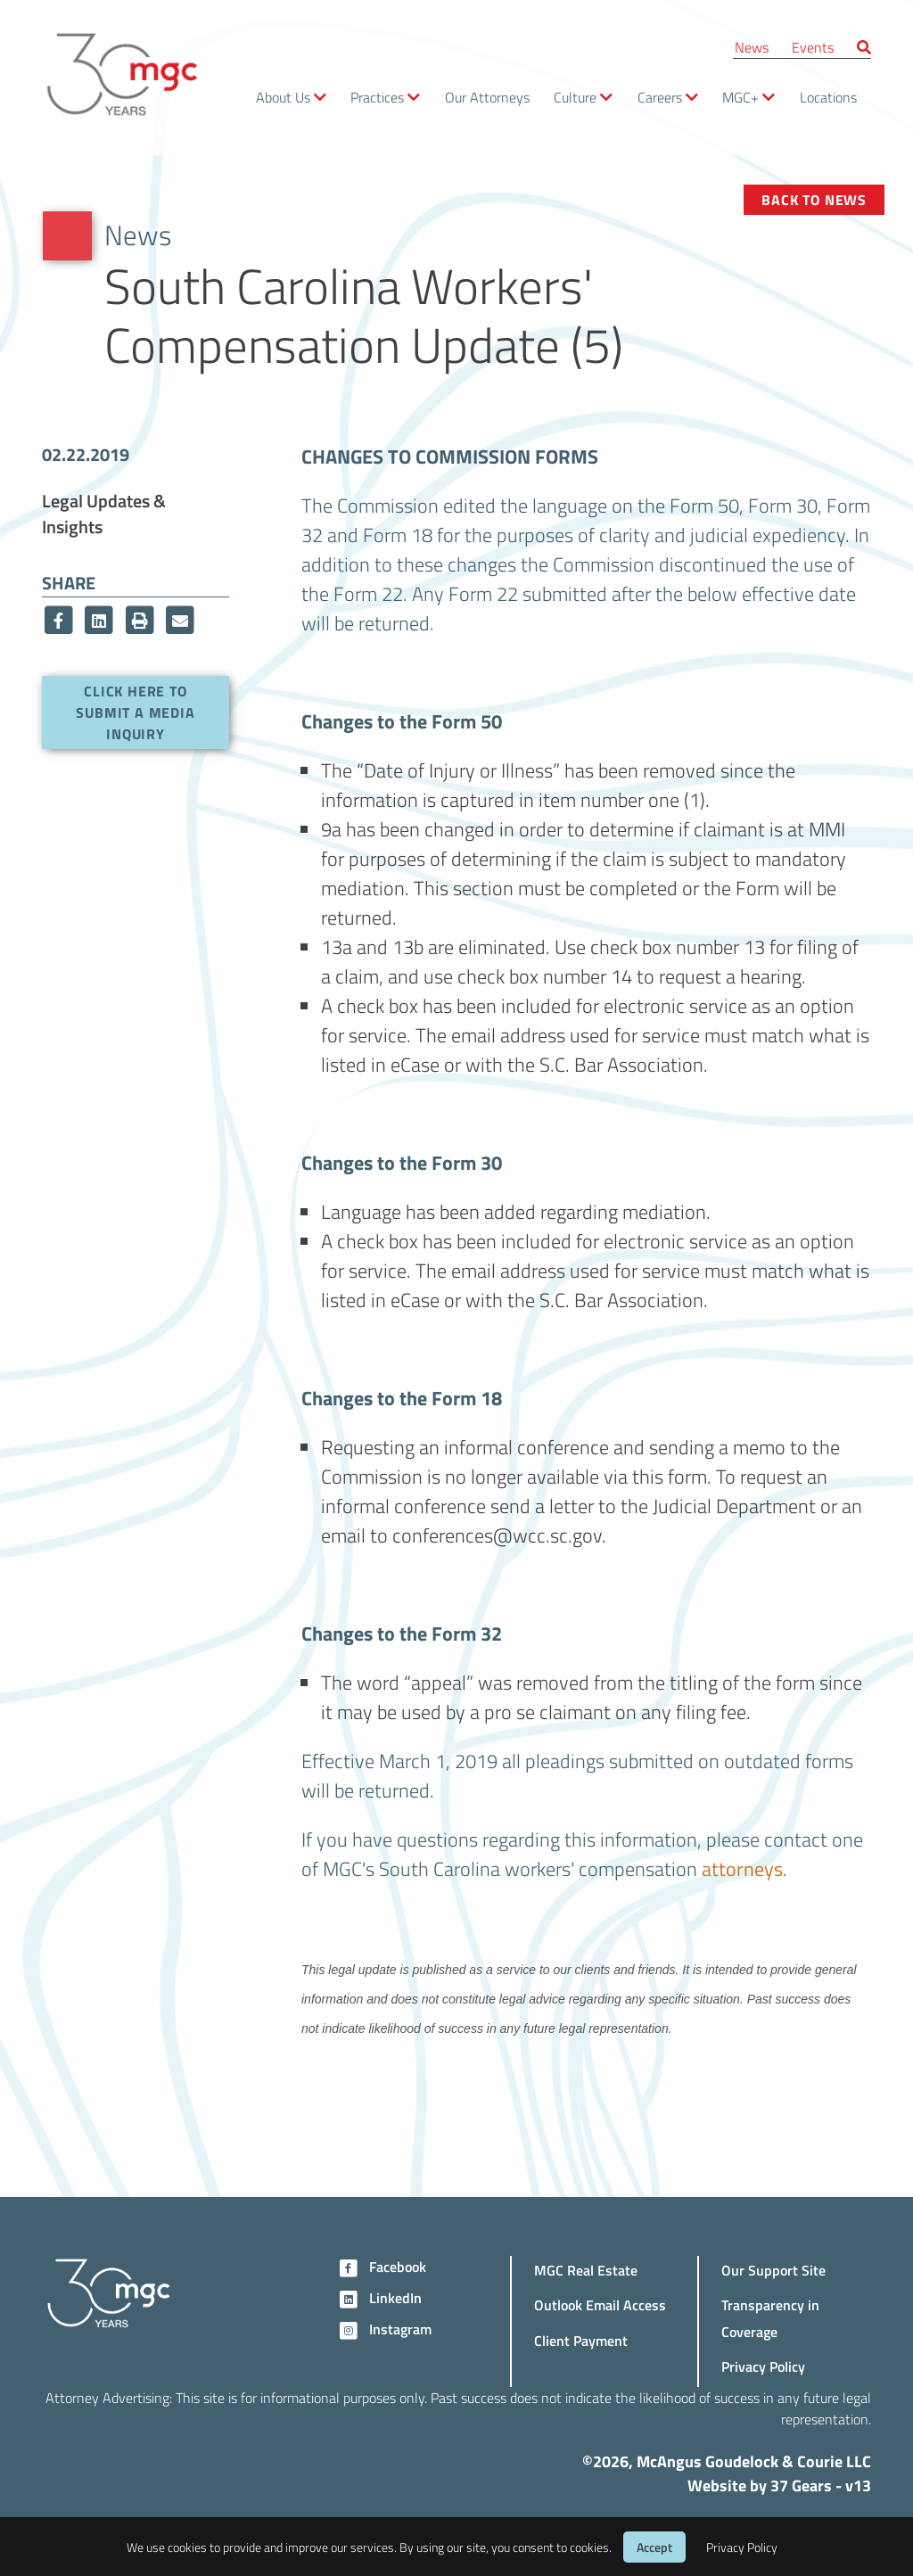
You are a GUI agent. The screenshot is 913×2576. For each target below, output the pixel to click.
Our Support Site (773, 2269)
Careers (659, 96)
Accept (654, 2547)
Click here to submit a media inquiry (135, 712)
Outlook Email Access (600, 2304)
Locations (828, 96)
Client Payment (581, 2340)
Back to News (814, 199)
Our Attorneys (487, 96)
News (752, 46)
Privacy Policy (763, 2366)
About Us (283, 96)
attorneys (742, 1868)
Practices (377, 96)
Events (813, 46)
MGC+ (740, 96)
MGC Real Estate (585, 2269)
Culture (575, 96)
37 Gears (801, 2485)
